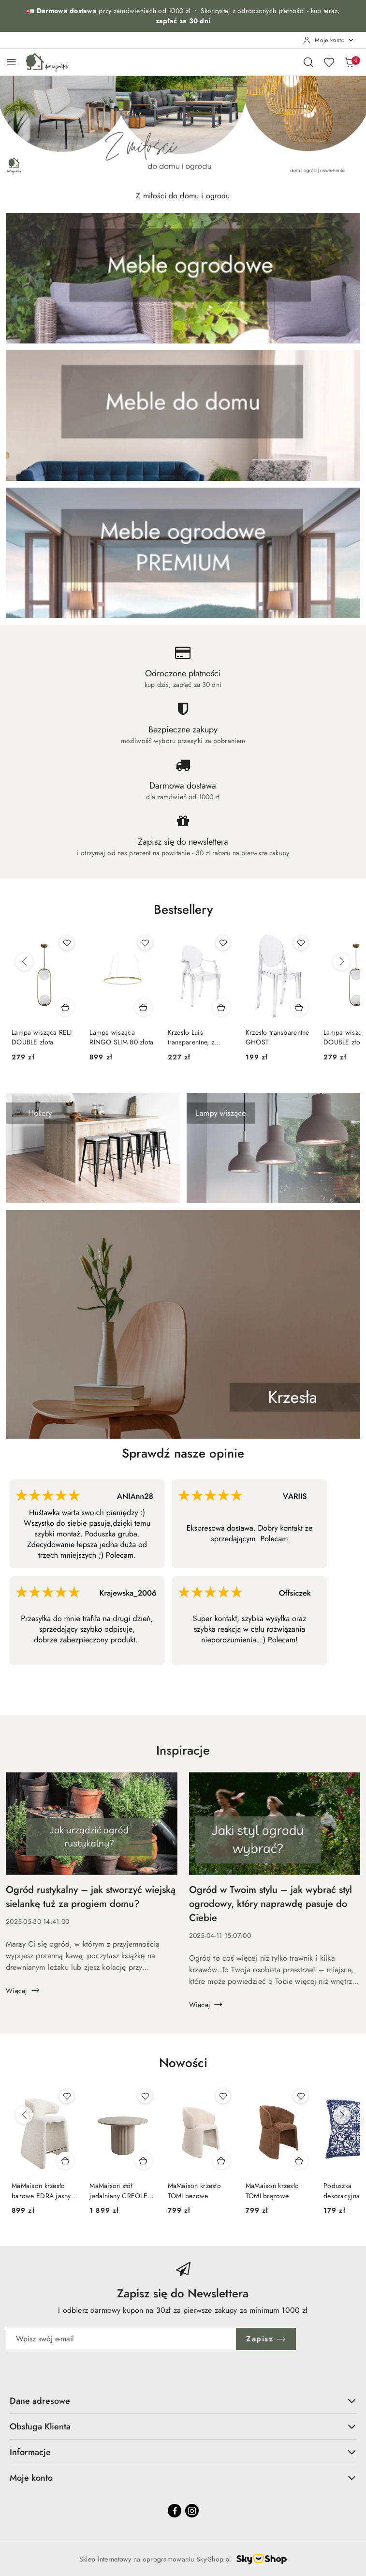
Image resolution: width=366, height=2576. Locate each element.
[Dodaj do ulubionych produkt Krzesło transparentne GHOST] (300, 943)
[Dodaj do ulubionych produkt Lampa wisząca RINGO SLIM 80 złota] (145, 943)
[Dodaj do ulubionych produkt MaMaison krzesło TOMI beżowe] (223, 2096)
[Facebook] (174, 2510)
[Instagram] (192, 2510)
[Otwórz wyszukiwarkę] (308, 62)
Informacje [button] (183, 2452)
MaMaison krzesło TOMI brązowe (272, 2190)
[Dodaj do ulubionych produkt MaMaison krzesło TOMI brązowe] (300, 2096)
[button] (183, 917)
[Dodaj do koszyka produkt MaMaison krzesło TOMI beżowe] (221, 2160)
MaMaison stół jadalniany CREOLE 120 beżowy (118, 2190)
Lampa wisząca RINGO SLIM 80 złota (121, 1037)
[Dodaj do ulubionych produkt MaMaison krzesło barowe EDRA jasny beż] (66, 2096)
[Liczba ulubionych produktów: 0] (328, 62)
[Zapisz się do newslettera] (121, 2339)
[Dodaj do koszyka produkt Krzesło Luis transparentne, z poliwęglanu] (221, 1007)
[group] (183, 127)
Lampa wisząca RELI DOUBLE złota (42, 1037)
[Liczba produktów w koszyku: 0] (349, 62)
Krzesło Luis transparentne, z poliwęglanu (191, 1037)
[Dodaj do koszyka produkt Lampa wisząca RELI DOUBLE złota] (65, 1007)
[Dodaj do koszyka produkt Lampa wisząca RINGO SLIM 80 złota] (143, 1007)
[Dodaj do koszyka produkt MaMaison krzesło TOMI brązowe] (299, 2160)
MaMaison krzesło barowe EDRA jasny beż (41, 2190)
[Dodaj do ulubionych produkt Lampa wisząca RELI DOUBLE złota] (66, 943)
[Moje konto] (328, 40)
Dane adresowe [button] (183, 2401)
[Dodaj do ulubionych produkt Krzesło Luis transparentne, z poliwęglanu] (223, 943)
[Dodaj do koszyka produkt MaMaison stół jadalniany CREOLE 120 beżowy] (143, 2160)
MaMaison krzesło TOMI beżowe (194, 2190)
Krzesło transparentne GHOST (277, 1037)
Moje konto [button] (183, 2478)
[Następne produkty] (342, 961)
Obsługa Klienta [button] (183, 2426)
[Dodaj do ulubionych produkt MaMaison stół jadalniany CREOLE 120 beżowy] (145, 2096)
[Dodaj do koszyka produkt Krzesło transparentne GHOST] (299, 1007)
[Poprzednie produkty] (24, 961)
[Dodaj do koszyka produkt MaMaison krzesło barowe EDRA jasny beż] (65, 2160)
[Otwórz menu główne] (11, 61)
